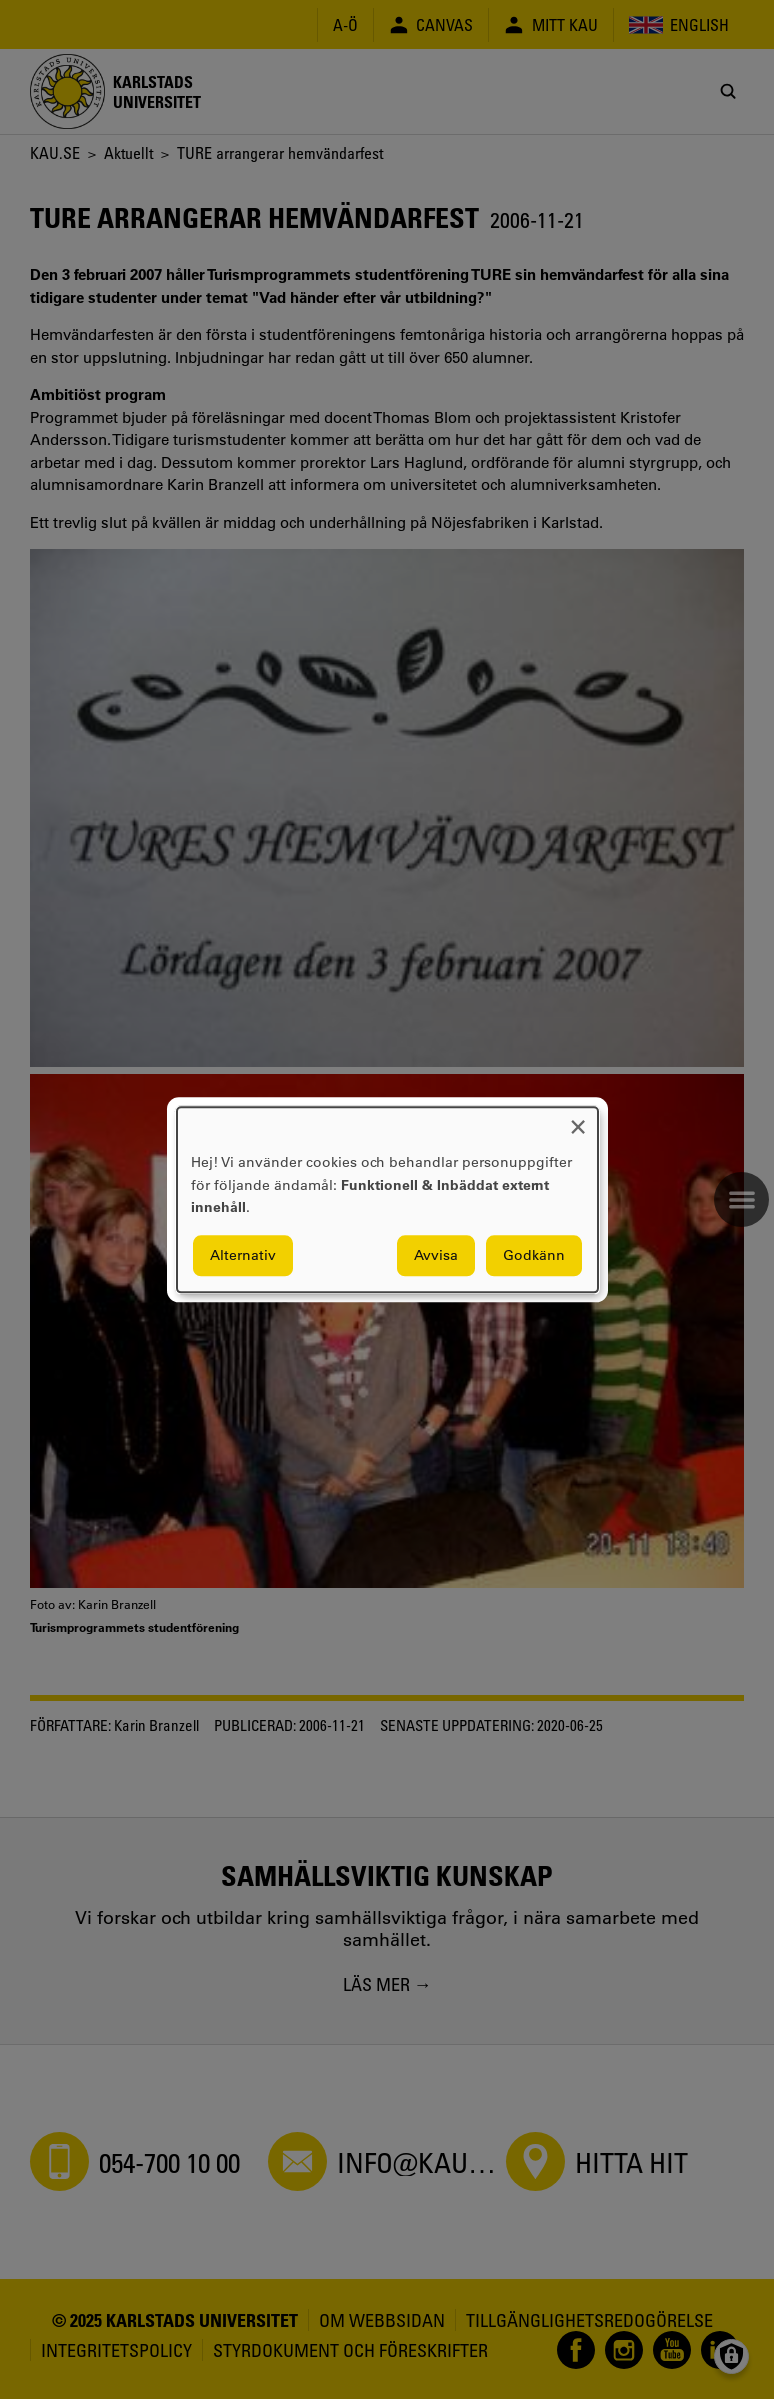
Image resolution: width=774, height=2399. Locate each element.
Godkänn (534, 1255)
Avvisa (436, 1255)
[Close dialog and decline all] (578, 1119)
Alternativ (243, 1255)
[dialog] (387, 1199)
